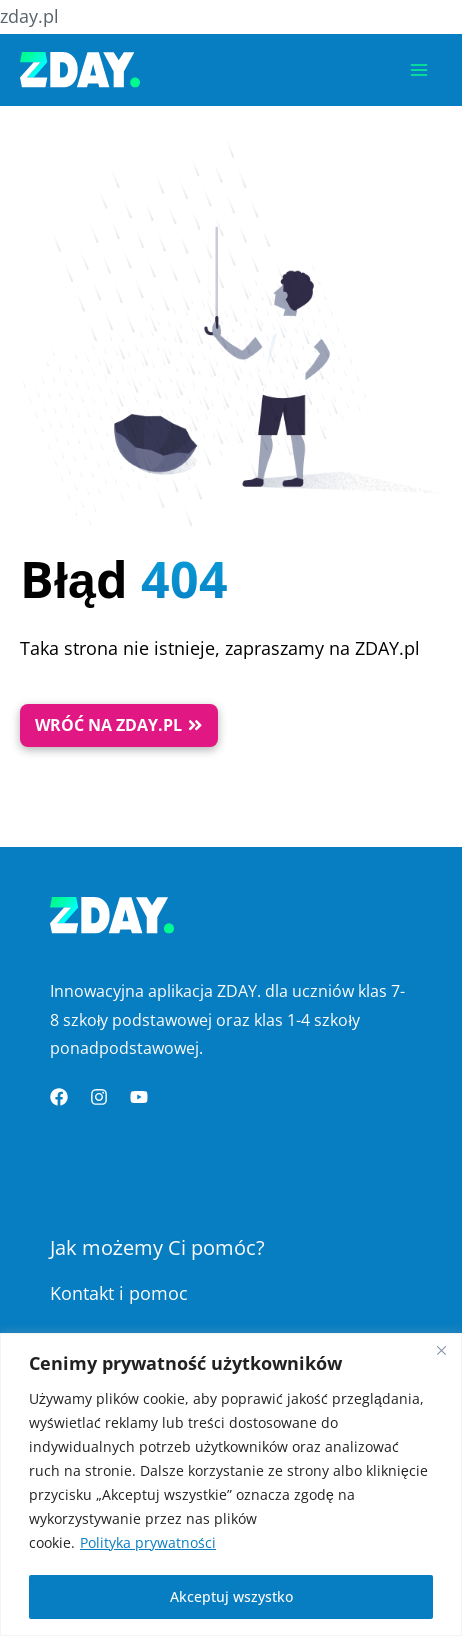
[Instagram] (99, 1097)
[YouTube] (139, 1097)
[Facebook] (59, 1097)
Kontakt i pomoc (119, 1293)
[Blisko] (441, 1350)
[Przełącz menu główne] (419, 70)
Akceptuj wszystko (231, 1596)
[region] (231, 1484)
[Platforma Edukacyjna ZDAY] (80, 70)
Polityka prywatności (148, 1542)
